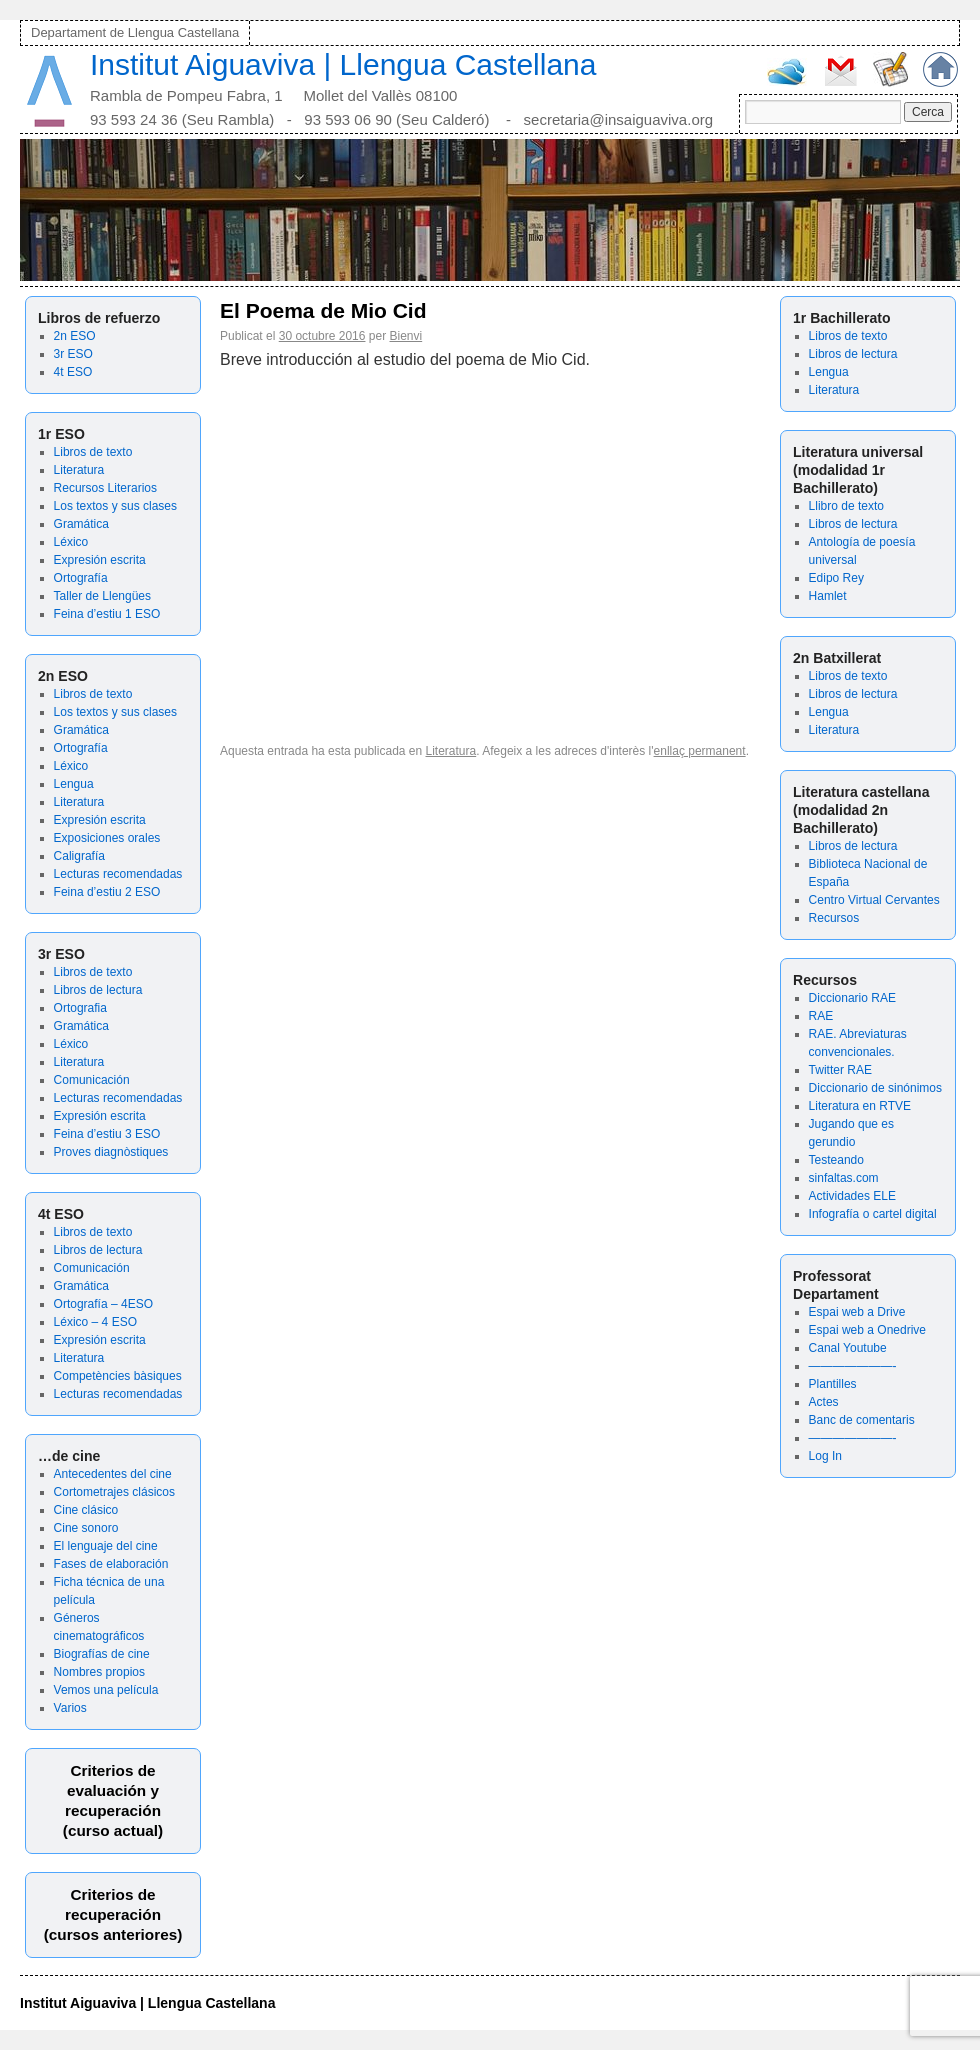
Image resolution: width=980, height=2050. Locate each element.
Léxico (71, 542)
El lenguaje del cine (106, 1546)
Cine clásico (86, 1510)
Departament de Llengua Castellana (135, 32)
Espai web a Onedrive (867, 1330)
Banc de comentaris (862, 1420)
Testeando (836, 1160)
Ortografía (81, 578)
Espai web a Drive (857, 1312)
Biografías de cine (102, 1654)
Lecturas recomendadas (118, 874)
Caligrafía (79, 856)
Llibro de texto (846, 506)
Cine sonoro (86, 1528)
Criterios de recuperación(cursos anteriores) (113, 1914)
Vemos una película (106, 1690)
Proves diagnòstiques (111, 1152)
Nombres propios (99, 1672)
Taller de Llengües (102, 596)
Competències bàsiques (118, 1376)
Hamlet (828, 596)
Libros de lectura (98, 990)
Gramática (81, 524)
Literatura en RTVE (860, 1106)
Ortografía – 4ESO (103, 1304)
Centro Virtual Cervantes (874, 900)
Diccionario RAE (852, 998)
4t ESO (73, 372)
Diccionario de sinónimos (875, 1088)
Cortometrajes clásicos (114, 1492)
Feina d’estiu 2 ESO (107, 892)
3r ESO (73, 354)
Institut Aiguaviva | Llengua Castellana (343, 64)
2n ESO (75, 336)
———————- (853, 1366)
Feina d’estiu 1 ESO (107, 614)
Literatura (79, 470)
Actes (824, 1402)
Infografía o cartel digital (873, 1214)
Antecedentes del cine (113, 1474)
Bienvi (406, 336)
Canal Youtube (848, 1348)
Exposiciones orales (107, 838)
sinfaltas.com (844, 1178)
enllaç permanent (700, 751)
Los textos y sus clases (115, 506)
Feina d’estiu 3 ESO (107, 1134)
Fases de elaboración (111, 1564)
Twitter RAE (840, 1070)
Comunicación (92, 1080)
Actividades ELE (852, 1196)
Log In (825, 1456)
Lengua (74, 784)
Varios (70, 1708)
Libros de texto (93, 452)
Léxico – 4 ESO (95, 1322)
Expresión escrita (100, 560)
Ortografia (80, 1008)
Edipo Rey (836, 578)
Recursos (834, 918)
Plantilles (833, 1384)
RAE (821, 1016)
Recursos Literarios (105, 488)
